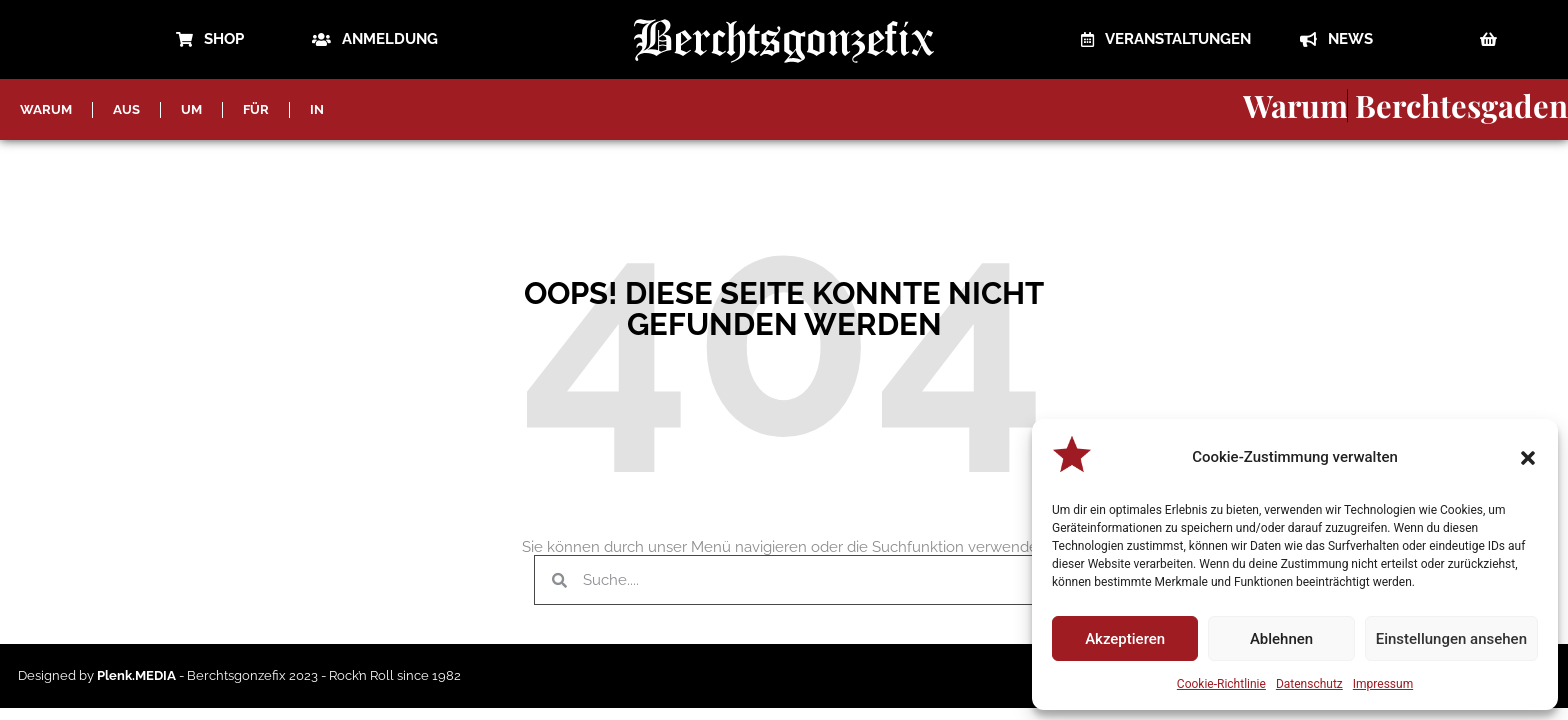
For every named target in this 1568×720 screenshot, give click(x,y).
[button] (1528, 458)
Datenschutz (1309, 684)
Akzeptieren (1125, 639)
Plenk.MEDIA (136, 675)
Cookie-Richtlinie (1221, 684)
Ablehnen (1281, 639)
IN (317, 109)
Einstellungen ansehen (1451, 639)
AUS (126, 109)
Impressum (1383, 684)
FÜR (256, 109)
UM (191, 109)
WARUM (46, 109)
